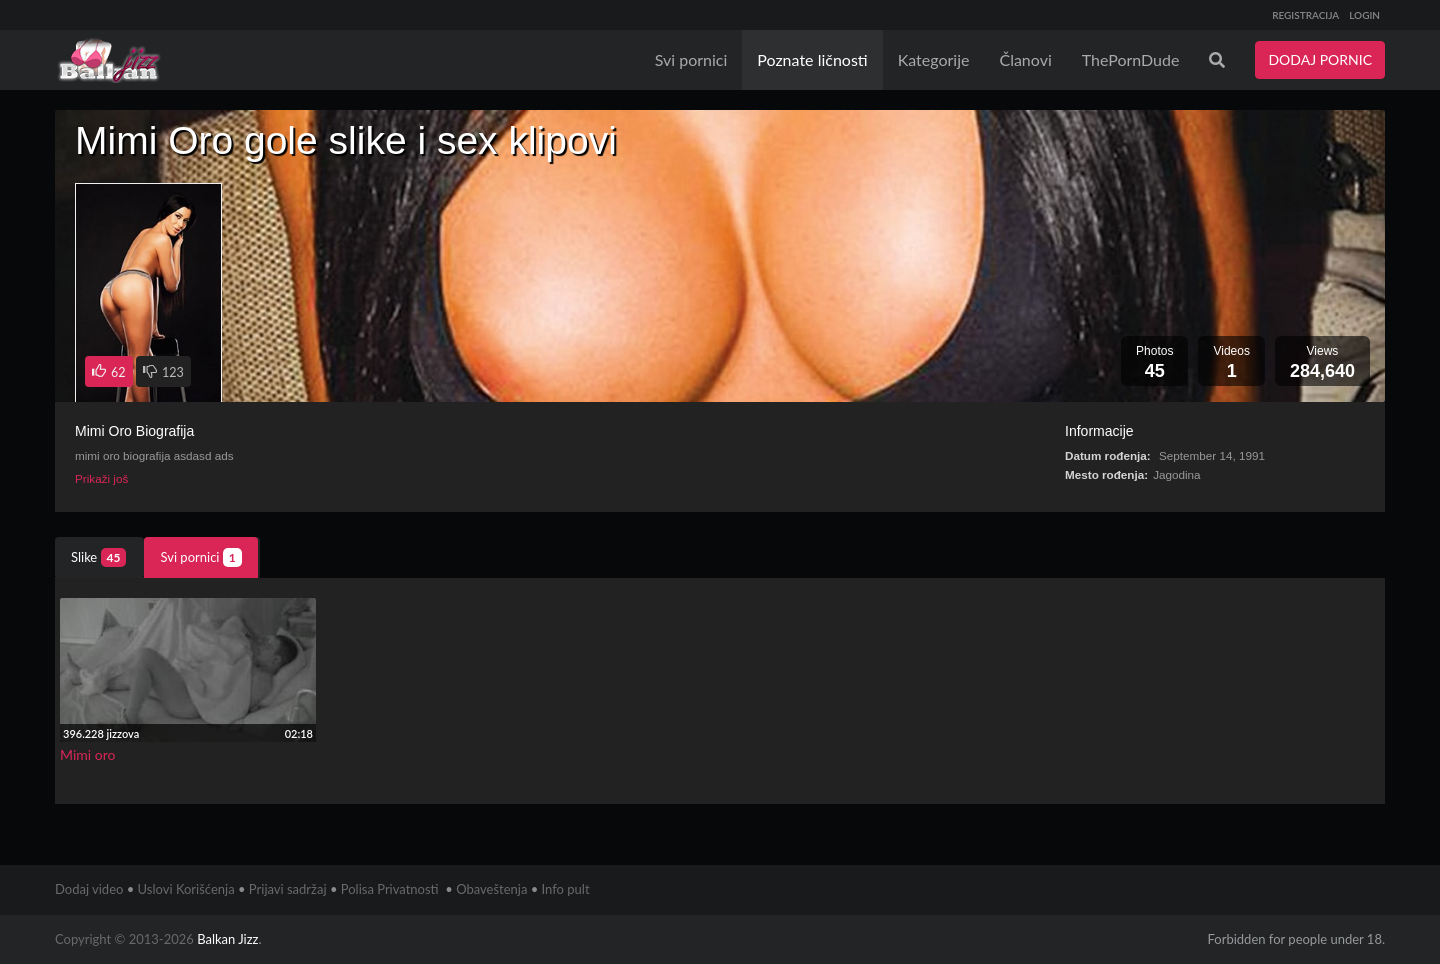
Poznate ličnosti (812, 59)
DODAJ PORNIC (1320, 59)
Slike (98, 557)
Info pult (566, 889)
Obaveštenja (491, 889)
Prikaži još (101, 478)
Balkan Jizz (227, 939)
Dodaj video (89, 889)
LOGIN (1364, 15)
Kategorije (934, 59)
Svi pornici (691, 59)
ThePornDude (1131, 59)
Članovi (1025, 59)
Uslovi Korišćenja (186, 889)
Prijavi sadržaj (288, 889)
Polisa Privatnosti (390, 889)
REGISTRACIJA (1305, 15)
